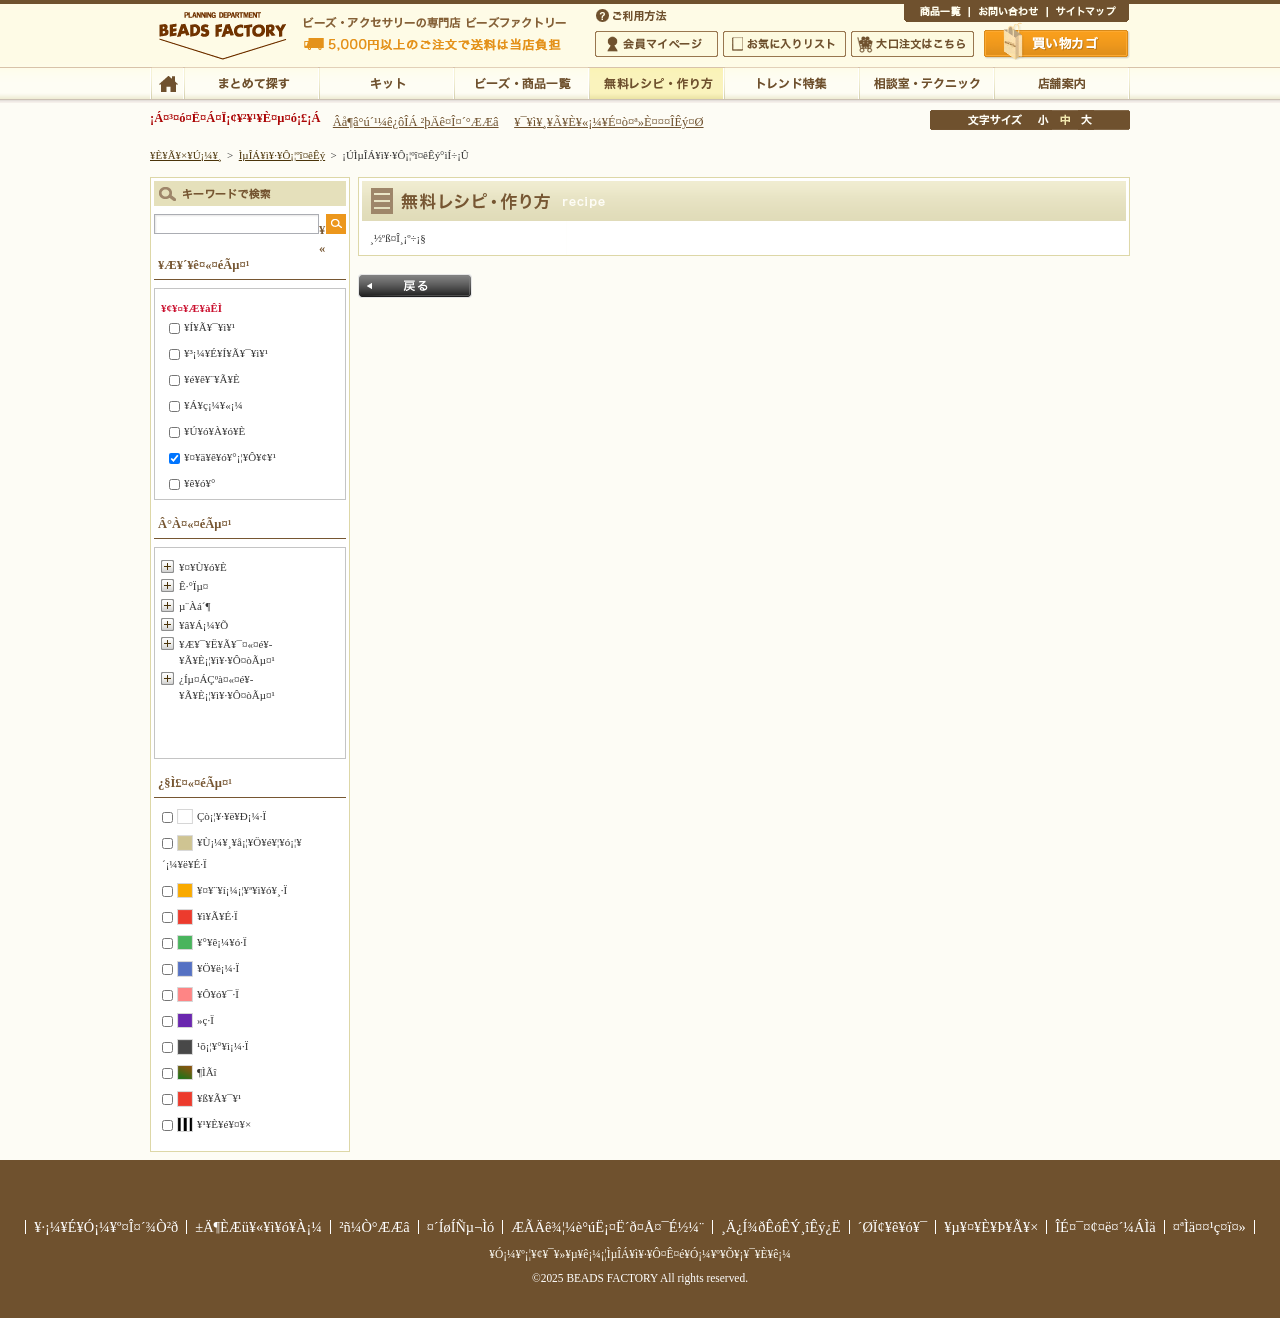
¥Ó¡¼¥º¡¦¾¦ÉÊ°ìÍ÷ (521, 82)
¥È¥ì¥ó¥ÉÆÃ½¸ (791, 82)
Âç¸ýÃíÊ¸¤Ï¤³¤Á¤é (912, 44)
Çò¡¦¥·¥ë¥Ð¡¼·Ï (231, 816)
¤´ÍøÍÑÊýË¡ (633, 14)
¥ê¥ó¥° (199, 483)
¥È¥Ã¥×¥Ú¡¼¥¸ (186, 155)
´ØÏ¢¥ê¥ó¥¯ (893, 1227)
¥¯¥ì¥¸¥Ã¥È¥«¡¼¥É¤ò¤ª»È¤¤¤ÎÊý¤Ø (608, 122)
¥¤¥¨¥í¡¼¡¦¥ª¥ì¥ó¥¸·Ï (242, 890)
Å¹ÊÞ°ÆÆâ (1061, 82)
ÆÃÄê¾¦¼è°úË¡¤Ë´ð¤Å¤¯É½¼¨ (607, 1227)
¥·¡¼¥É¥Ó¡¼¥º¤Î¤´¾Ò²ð (106, 1227)
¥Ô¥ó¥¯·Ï (218, 994)
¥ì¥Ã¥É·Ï (217, 916)
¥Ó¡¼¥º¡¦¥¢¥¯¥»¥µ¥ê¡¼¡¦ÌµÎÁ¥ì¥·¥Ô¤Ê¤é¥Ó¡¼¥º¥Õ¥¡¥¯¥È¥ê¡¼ (640, 1254)
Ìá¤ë (415, 286)
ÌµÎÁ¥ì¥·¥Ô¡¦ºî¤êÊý (656, 82)
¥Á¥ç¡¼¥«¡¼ (213, 405)
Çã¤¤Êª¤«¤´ (1057, 43)
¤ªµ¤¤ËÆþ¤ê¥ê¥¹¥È (784, 44)
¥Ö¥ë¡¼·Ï (218, 968)
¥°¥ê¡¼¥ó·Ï (222, 942)
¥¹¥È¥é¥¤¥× (224, 1124)
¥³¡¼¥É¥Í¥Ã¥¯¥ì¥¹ (226, 353)
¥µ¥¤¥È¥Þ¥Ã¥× (1088, 14)
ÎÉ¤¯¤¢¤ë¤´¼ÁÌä (1105, 1227)
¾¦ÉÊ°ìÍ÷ (936, 14)
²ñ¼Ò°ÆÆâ (374, 1227)
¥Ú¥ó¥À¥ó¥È (214, 431)
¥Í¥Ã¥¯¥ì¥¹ (209, 327)
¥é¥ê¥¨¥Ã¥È (212, 379)
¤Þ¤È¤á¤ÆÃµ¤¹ (251, 82)
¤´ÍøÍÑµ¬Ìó (461, 1227)
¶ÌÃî (207, 1072)
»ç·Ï (205, 1020)
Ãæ (1065, 120)
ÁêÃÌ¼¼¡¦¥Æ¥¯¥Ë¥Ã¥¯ (926, 82)
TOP (167, 82)
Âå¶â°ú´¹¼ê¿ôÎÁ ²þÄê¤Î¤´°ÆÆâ (416, 122)
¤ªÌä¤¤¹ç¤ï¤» (1008, 14)
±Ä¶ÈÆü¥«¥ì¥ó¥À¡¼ (258, 1227)
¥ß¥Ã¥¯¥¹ (219, 1098)
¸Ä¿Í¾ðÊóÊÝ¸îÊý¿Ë (781, 1227)
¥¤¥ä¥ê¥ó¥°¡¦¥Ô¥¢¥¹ (230, 457)
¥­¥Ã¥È (386, 82)
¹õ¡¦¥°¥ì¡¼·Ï (222, 1046)
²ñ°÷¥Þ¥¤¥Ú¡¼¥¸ (656, 44)
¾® (1044, 120)
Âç (1086, 120)
